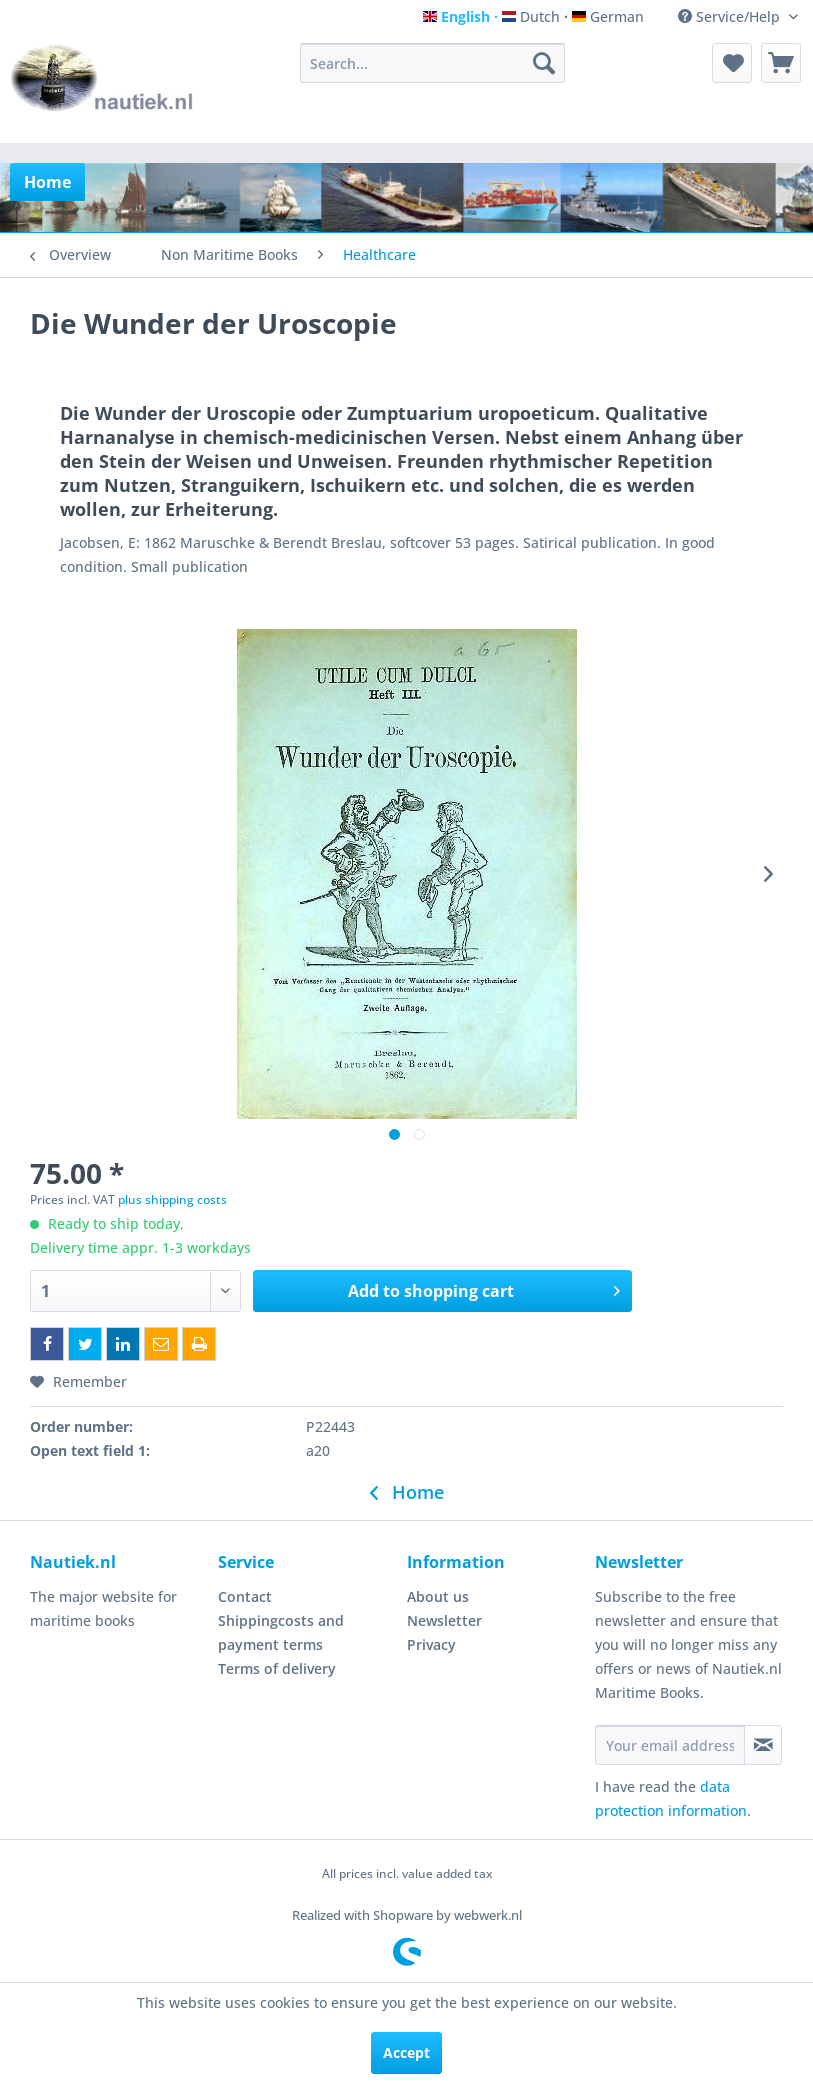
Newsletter (444, 1620)
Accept (406, 2052)
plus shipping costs (172, 1199)
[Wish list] (732, 63)
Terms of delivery (277, 1668)
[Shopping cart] (781, 63)
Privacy (431, 1644)
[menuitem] (432, 63)
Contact (245, 1596)
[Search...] (432, 63)
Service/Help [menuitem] (731, 16)
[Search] (544, 63)
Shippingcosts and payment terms (281, 1632)
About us (438, 1596)
